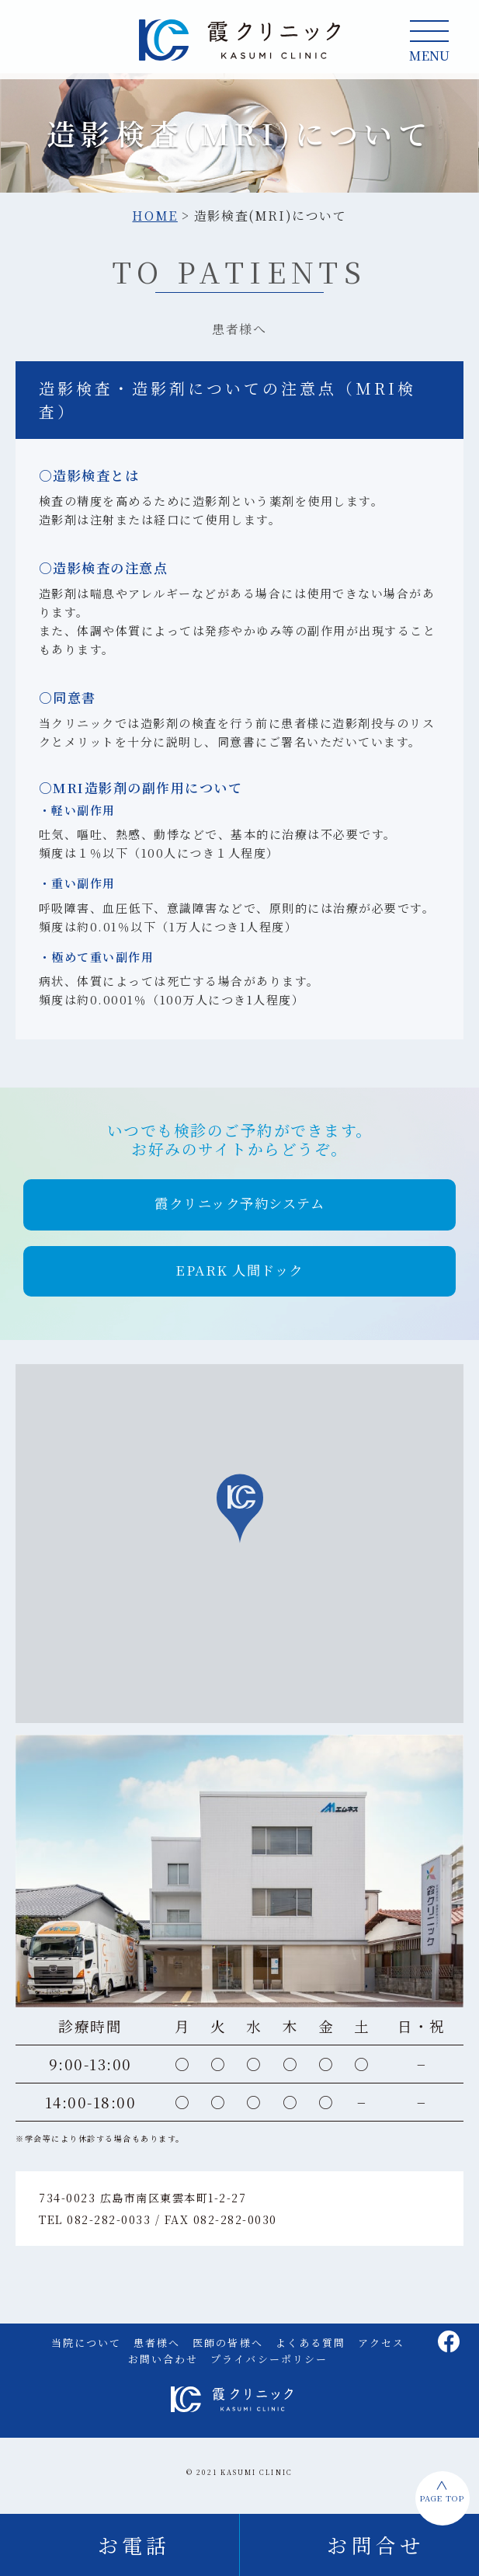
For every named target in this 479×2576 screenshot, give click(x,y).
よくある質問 (310, 2349)
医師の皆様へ (227, 2349)
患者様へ (157, 2349)
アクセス (381, 2349)
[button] (239, 1211)
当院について (86, 2349)
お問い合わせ (163, 2365)
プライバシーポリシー (269, 2365)
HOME (154, 222)
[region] (239, 1549)
